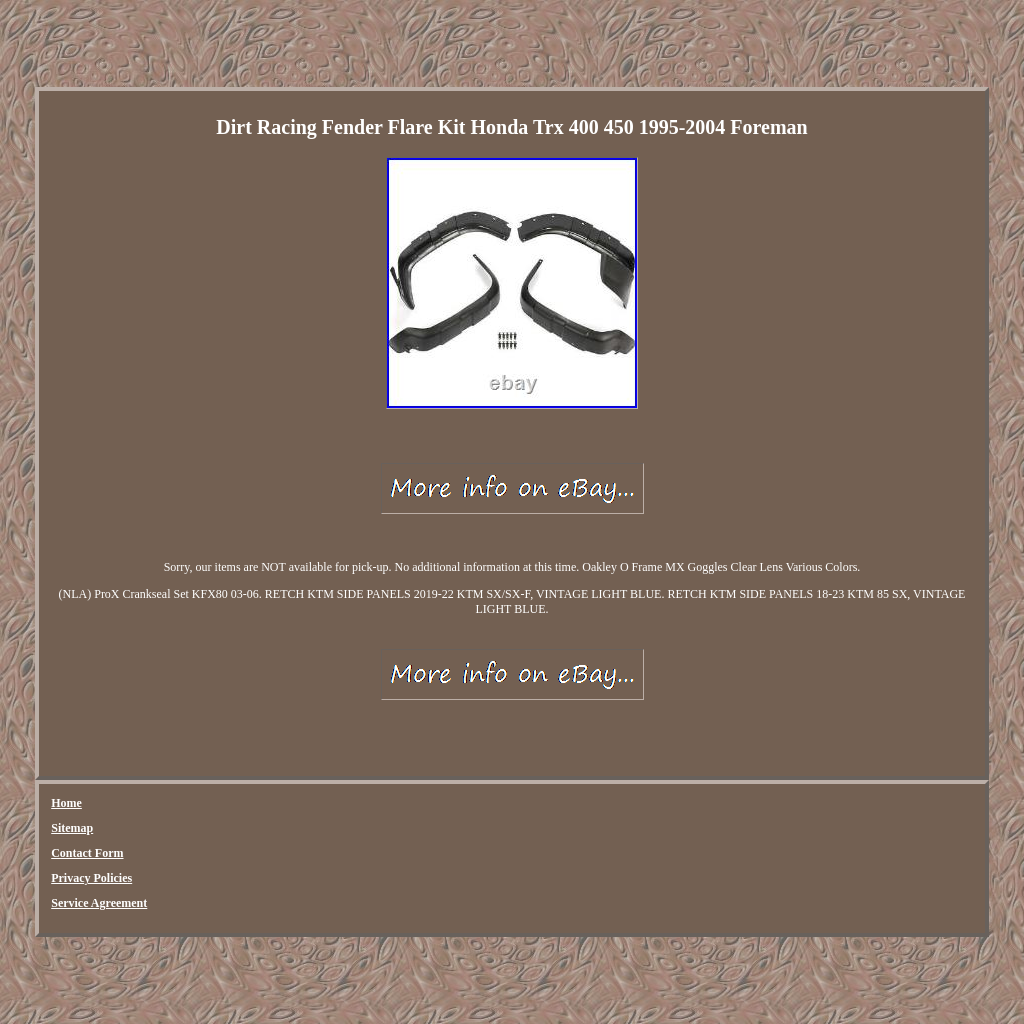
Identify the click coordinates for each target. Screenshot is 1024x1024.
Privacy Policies (91, 878)
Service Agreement (99, 903)
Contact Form (87, 853)
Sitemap (72, 828)
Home (66, 803)
